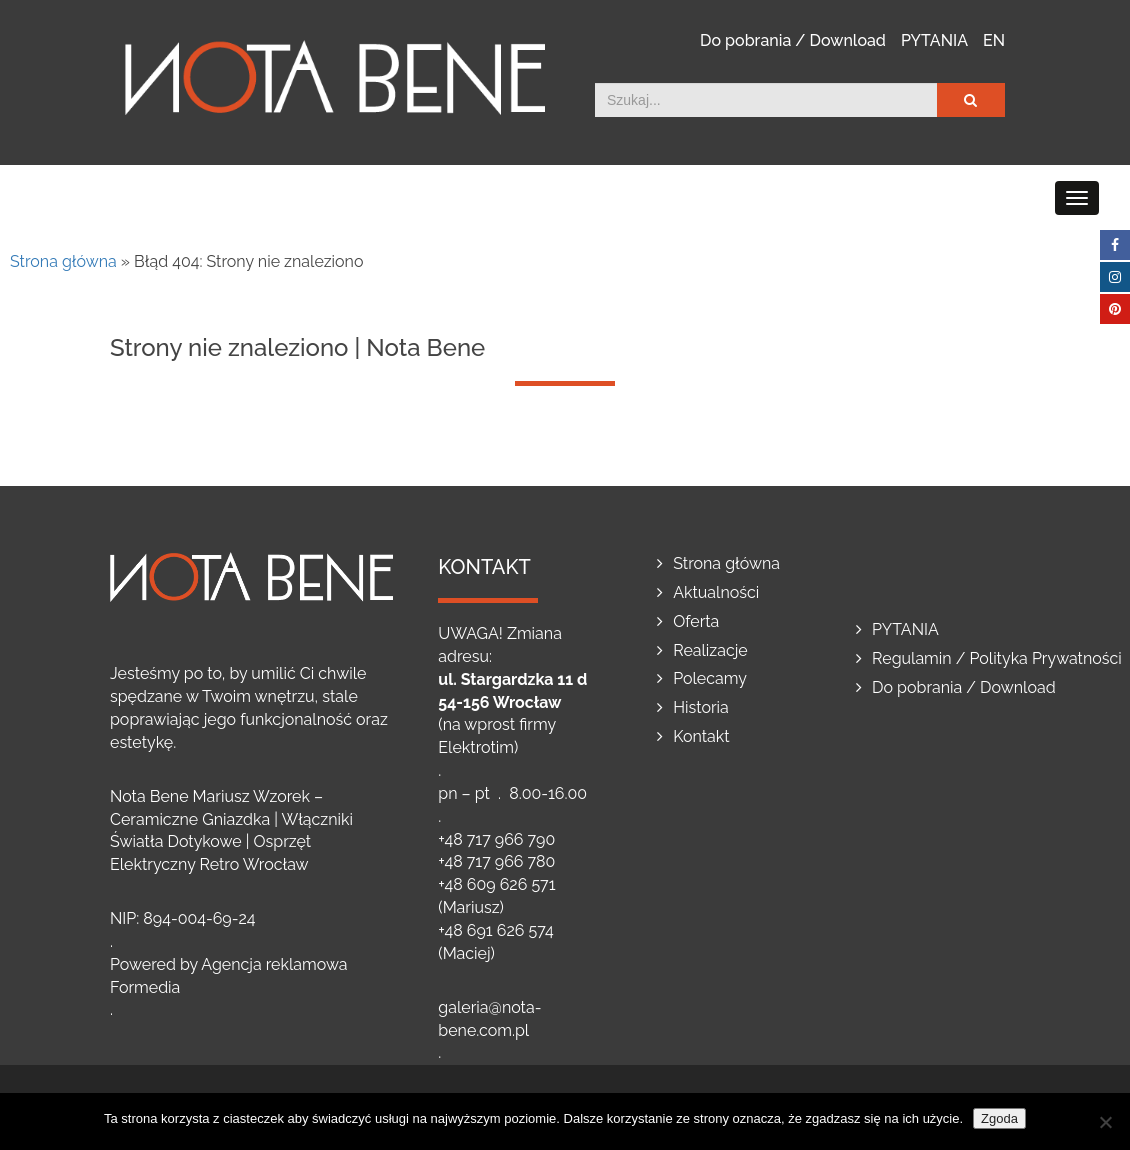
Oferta (696, 621)
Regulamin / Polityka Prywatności (997, 658)
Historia (701, 707)
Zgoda (999, 1118)
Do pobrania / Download (793, 40)
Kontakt (701, 736)
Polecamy (710, 678)
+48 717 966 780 (496, 861)
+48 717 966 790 (496, 839)
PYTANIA (934, 40)
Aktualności (716, 592)
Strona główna (63, 261)
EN (994, 40)
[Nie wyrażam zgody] (1105, 1122)
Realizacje (710, 650)
